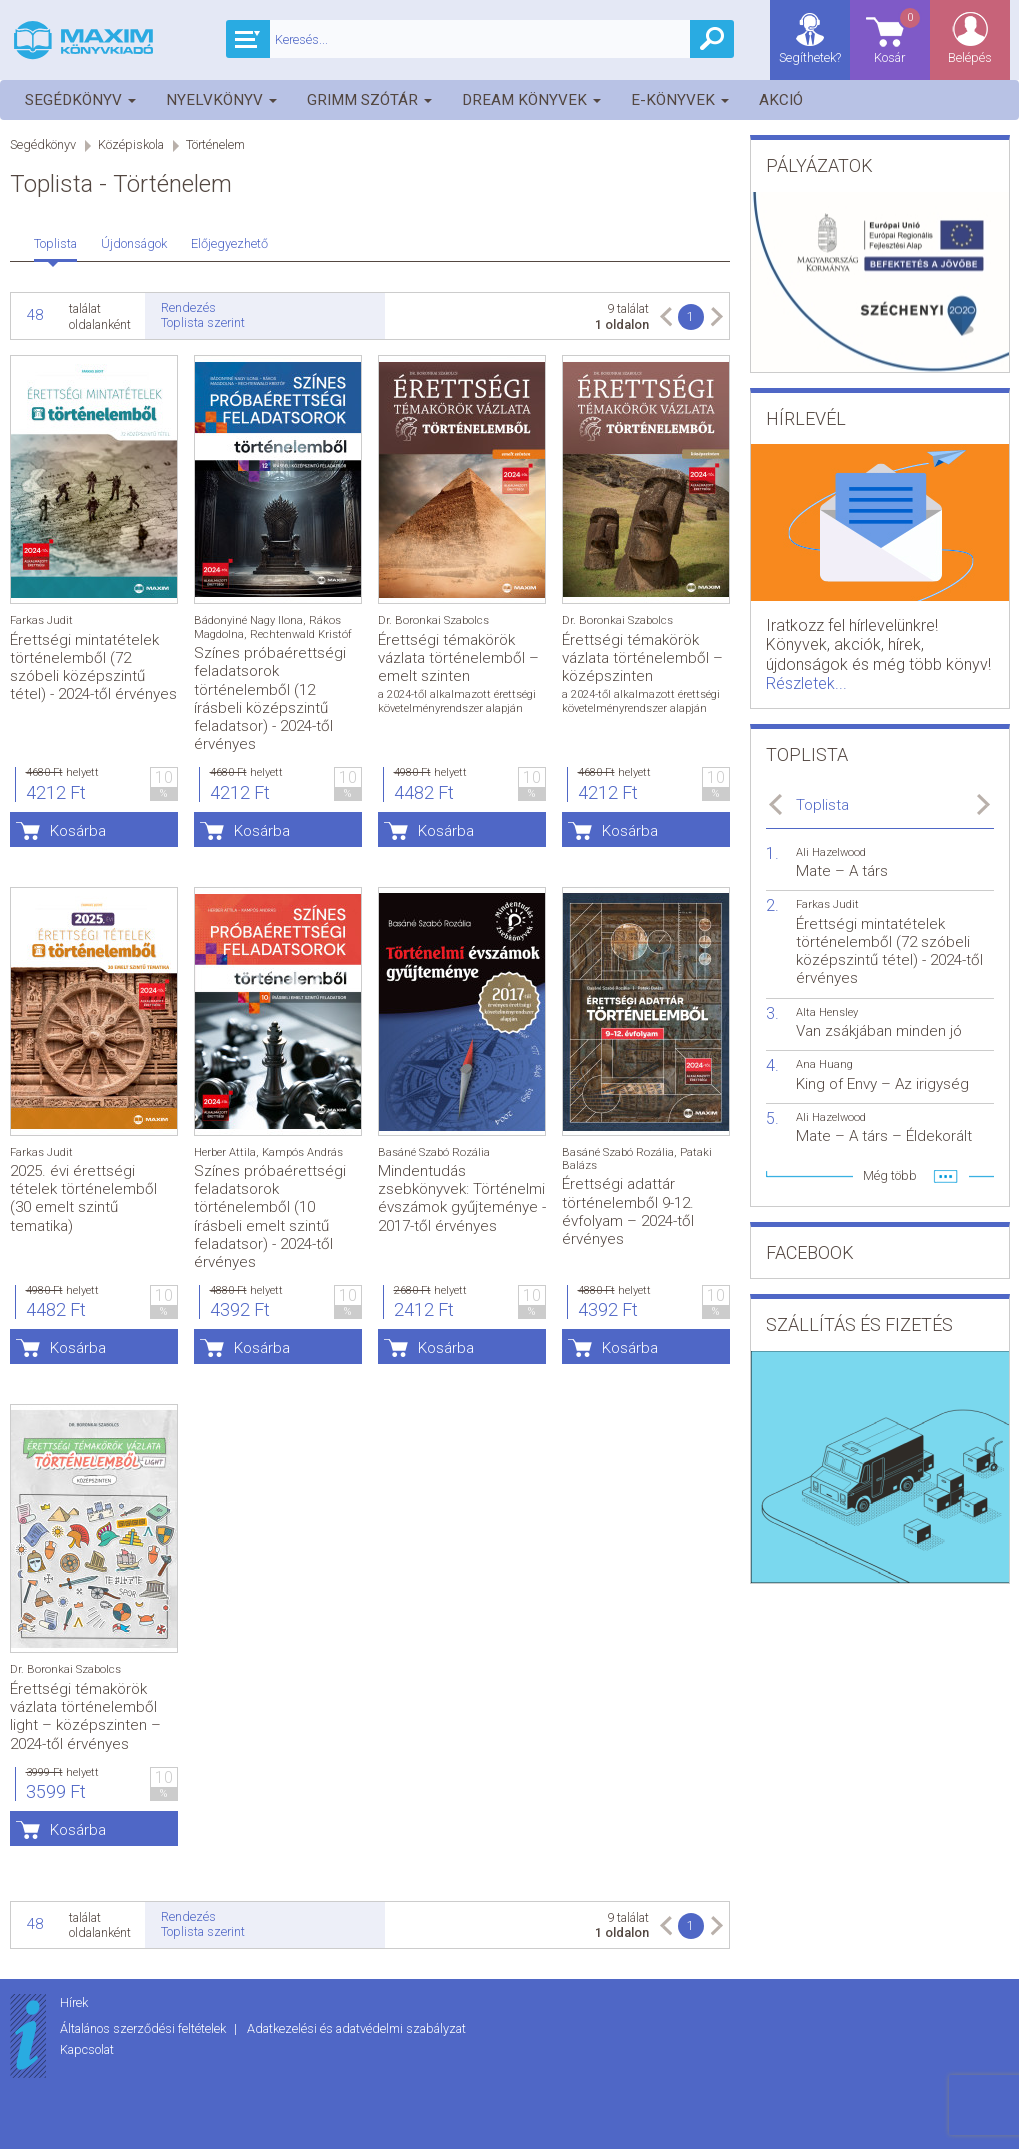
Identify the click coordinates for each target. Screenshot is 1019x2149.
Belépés (970, 57)
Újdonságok (134, 243)
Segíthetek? (810, 57)
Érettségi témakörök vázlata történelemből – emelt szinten (458, 658)
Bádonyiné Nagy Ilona (248, 620)
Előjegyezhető (229, 243)
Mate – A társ (842, 871)
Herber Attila (225, 1152)
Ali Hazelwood (831, 852)
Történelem (215, 144)
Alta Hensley (827, 1012)
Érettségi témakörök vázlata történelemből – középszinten (642, 658)
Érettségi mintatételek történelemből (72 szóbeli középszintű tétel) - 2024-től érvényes (93, 667)
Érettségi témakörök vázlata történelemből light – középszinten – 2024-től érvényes (85, 1716)
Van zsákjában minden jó (879, 1031)
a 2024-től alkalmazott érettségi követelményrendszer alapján (457, 701)
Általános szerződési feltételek (144, 2028)
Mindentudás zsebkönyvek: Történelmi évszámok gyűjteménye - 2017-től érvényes (462, 1198)
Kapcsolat (87, 2049)
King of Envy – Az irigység (882, 1084)
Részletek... (806, 683)
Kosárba (78, 831)
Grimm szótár (369, 100)
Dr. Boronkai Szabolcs (433, 620)
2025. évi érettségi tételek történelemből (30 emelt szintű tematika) (83, 1198)
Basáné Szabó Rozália (434, 1152)
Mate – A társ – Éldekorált (884, 1136)
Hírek (74, 2002)
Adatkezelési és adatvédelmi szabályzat (356, 2028)
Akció (781, 100)
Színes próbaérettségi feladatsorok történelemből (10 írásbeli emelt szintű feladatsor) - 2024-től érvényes (270, 1216)
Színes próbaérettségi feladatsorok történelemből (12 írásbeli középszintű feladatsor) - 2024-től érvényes (270, 698)
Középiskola (131, 144)
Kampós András (302, 1152)
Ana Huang (824, 1064)
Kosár (898, 35)
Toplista (55, 243)
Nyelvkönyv (221, 100)
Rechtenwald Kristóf (301, 634)
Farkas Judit (41, 620)
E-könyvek (680, 100)
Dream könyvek (531, 100)
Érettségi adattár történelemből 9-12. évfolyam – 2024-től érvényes (628, 1211)
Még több (890, 1175)
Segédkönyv (80, 100)
